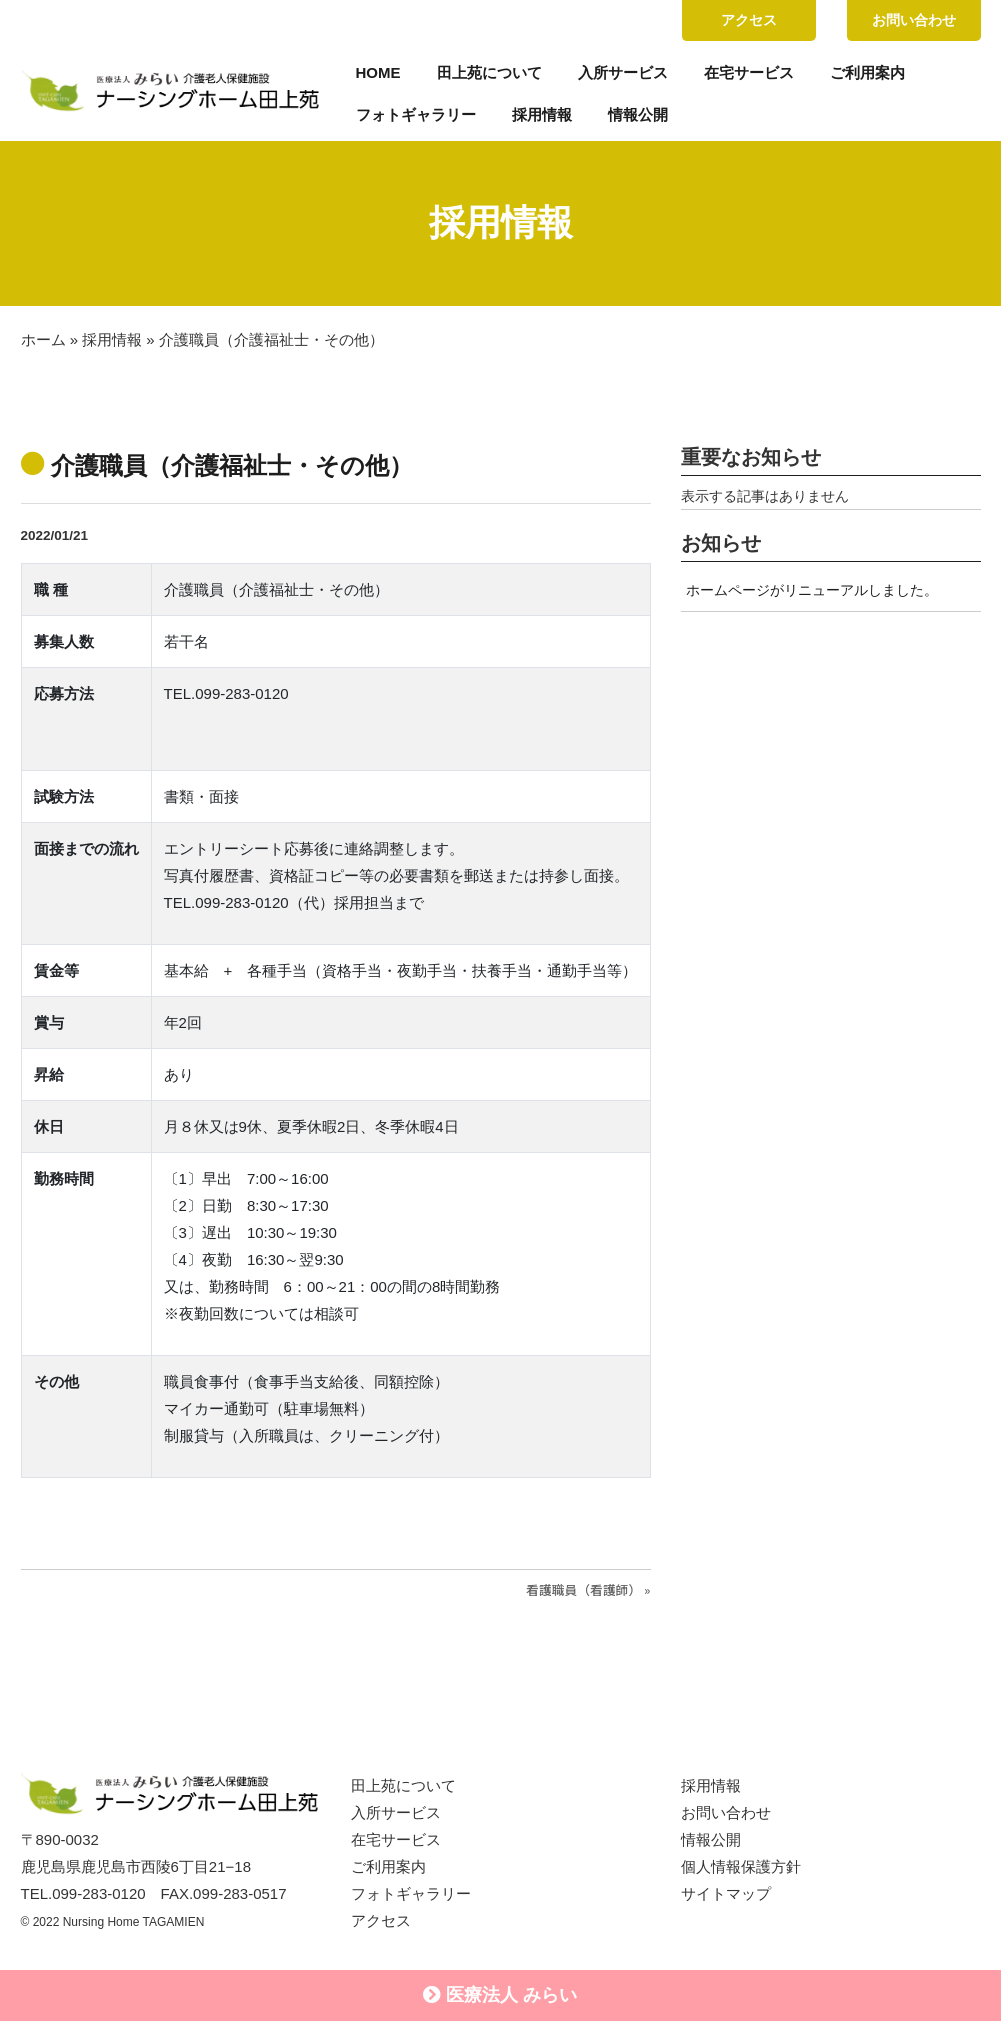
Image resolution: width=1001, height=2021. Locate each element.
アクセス (749, 20)
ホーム (43, 339)
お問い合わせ (914, 20)
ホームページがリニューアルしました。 (812, 590)
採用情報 (542, 114)
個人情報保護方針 (741, 1866)
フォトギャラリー (416, 114)
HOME (378, 72)
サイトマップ (726, 1893)
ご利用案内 (867, 72)
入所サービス (623, 72)
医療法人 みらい (500, 1995)
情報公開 (638, 114)
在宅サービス (749, 72)
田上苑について (489, 72)
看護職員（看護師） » (588, 1589)
